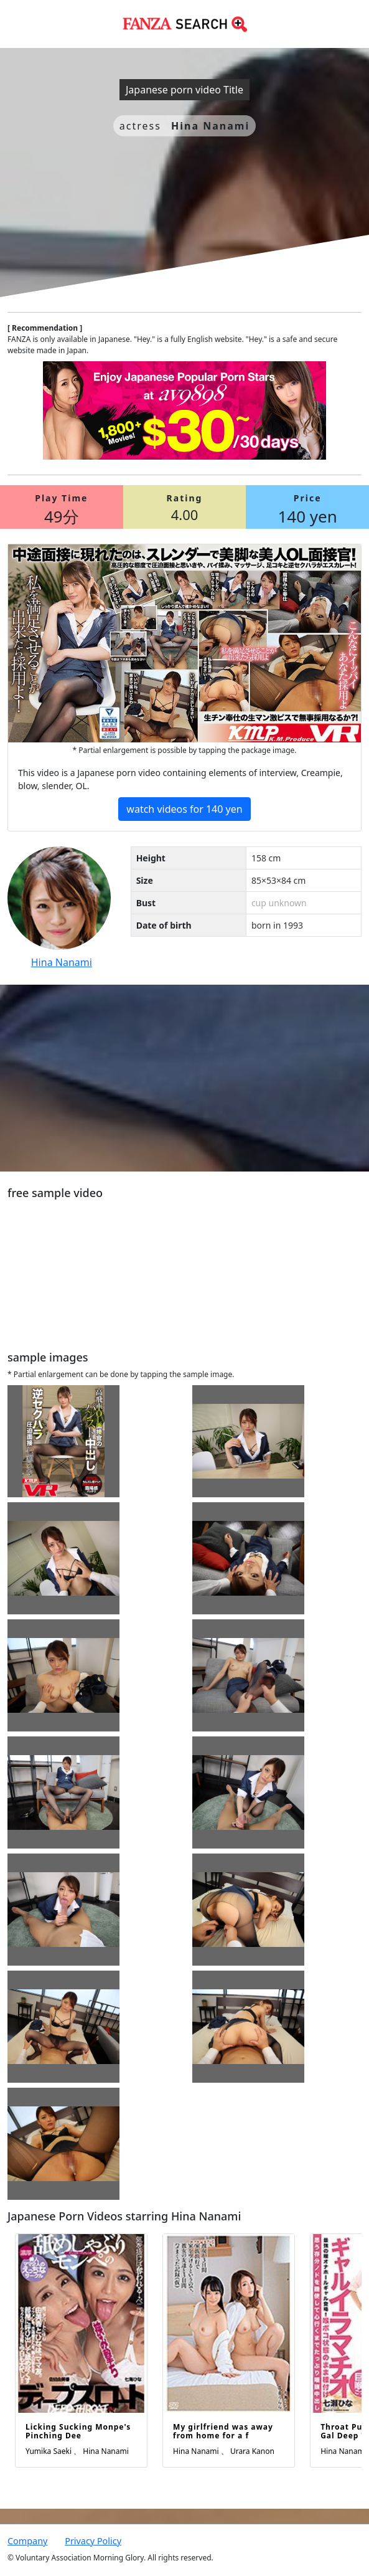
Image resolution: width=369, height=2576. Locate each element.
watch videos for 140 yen (184, 809)
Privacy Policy (93, 2541)
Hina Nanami (61, 962)
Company (27, 2541)
